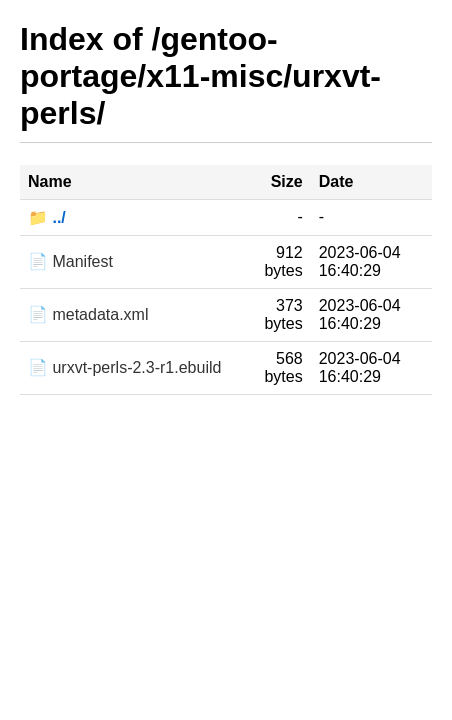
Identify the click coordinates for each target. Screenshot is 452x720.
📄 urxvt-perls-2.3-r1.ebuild (124, 367)
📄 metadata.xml (88, 314)
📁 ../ (47, 217)
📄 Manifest (70, 261)
